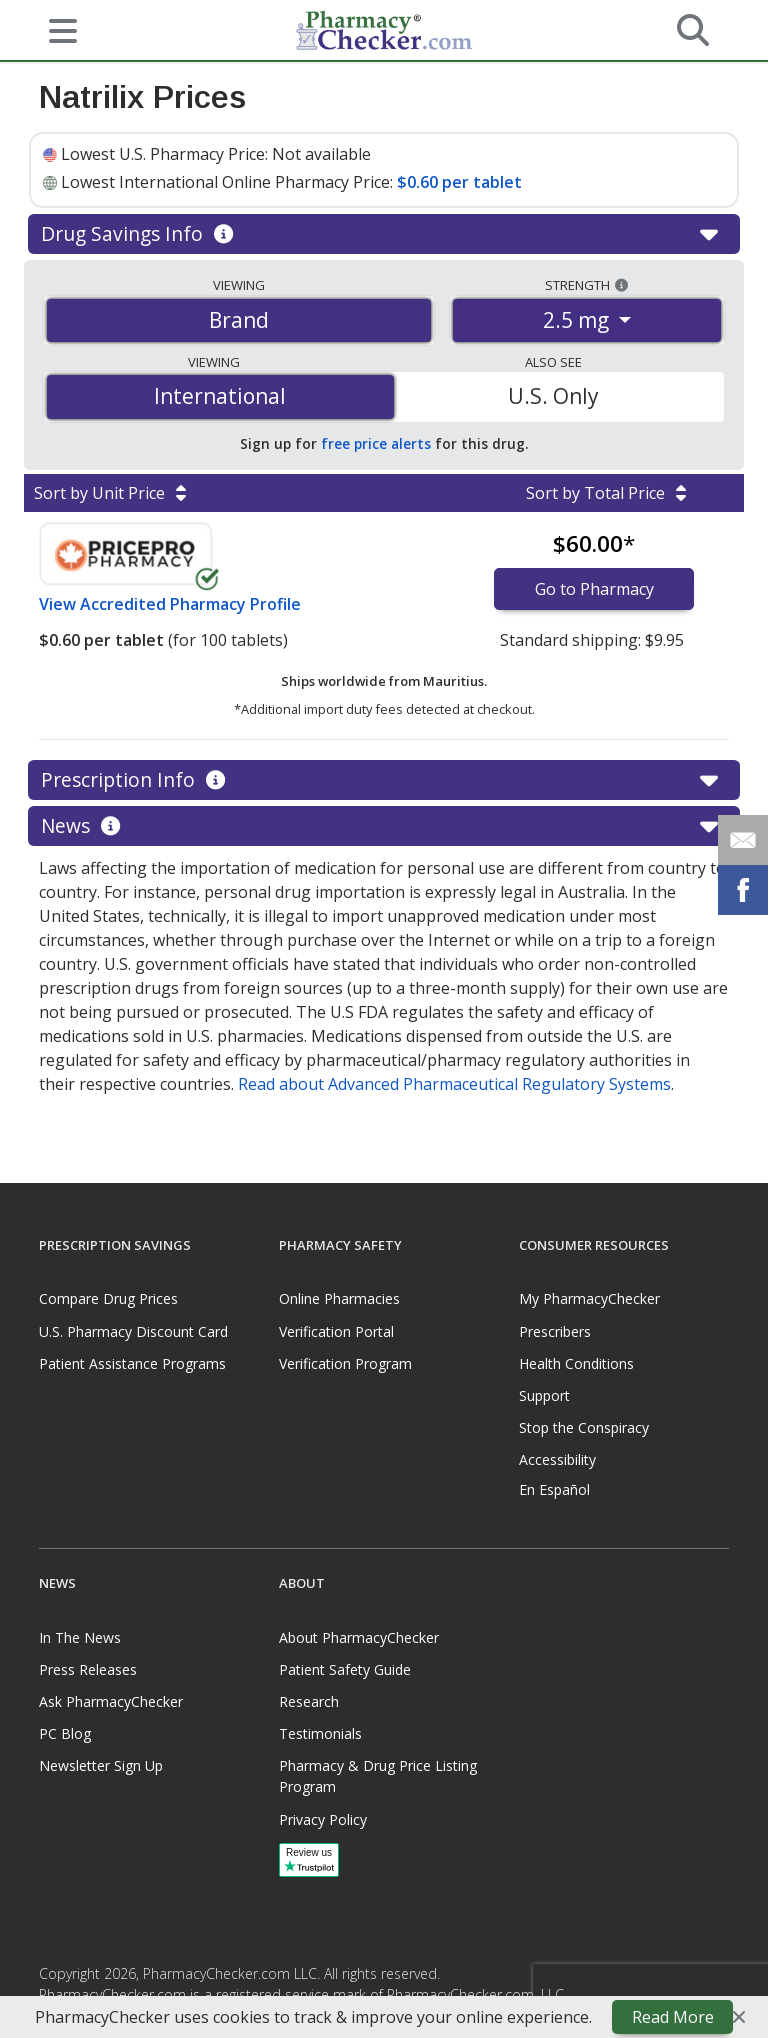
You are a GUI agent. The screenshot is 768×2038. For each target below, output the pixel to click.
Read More (673, 2017)
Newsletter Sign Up (101, 1765)
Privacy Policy (323, 1819)
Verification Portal (336, 1331)
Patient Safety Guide (345, 1669)
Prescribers (555, 1331)
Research (309, 1701)
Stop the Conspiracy (584, 1427)
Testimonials (320, 1733)
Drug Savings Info (384, 234)
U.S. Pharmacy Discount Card (133, 1331)
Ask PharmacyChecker (111, 1701)
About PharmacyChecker (359, 1637)
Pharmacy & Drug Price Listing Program (378, 1776)
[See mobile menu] (55, 29)
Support (544, 1395)
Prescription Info (384, 780)
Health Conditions (576, 1363)
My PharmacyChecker (589, 1298)
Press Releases (88, 1669)
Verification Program (345, 1363)
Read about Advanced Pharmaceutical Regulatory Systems (454, 1084)
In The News (80, 1637)
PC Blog (65, 1733)
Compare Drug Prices (108, 1298)
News (384, 826)
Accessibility (557, 1459)
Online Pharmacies (339, 1298)
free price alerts (376, 443)
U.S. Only (553, 396)
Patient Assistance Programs (132, 1363)
